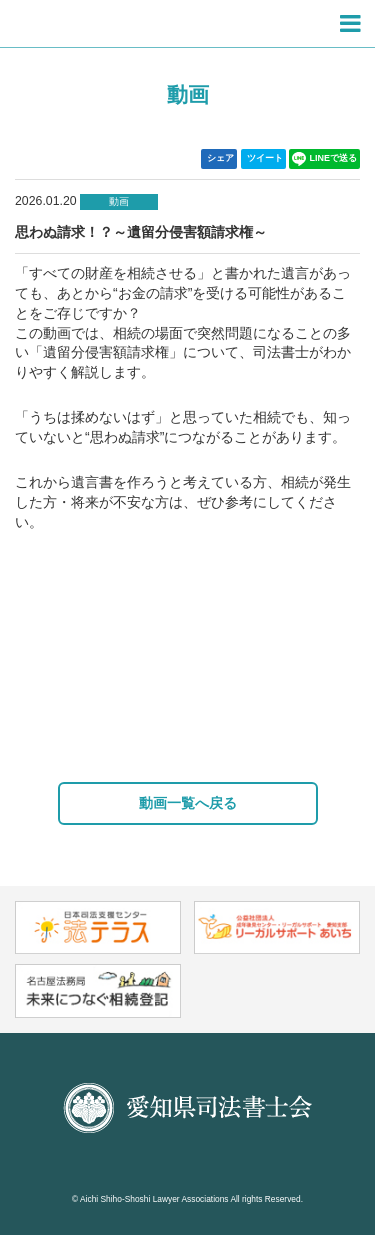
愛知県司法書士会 (94, 24)
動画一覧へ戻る (188, 803)
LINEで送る (324, 159)
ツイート (265, 158)
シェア (220, 158)
